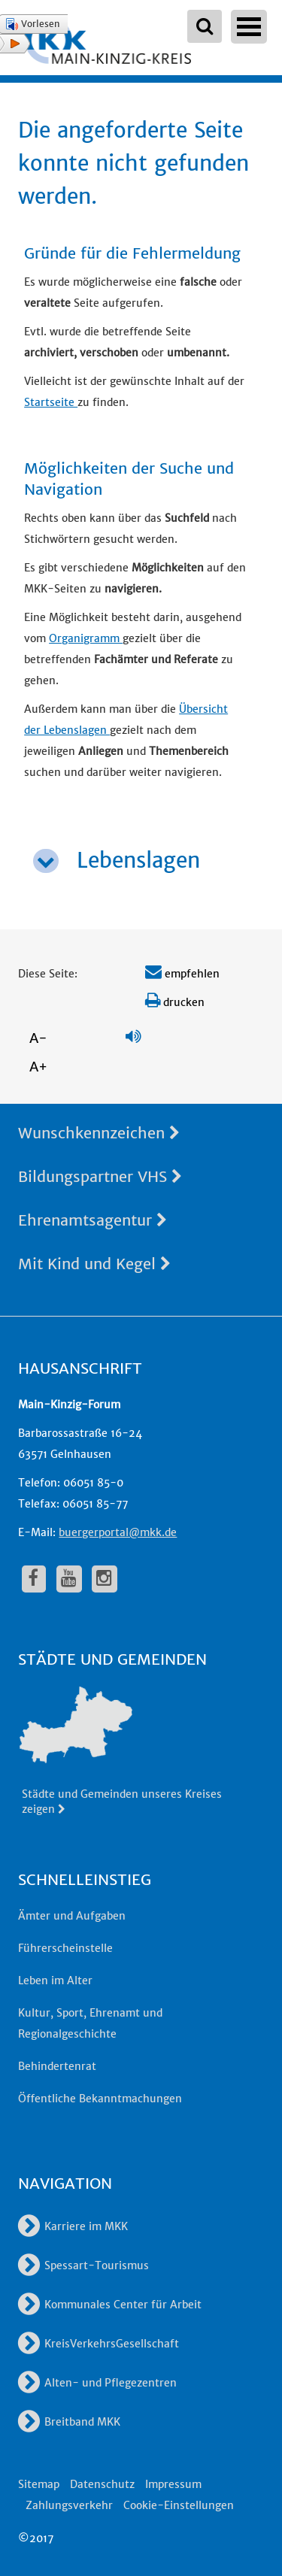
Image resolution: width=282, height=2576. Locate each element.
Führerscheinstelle (65, 1948)
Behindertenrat (57, 2066)
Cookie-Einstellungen (178, 2505)
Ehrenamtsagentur (92, 1220)
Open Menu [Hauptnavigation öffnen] (249, 27)
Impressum (173, 2484)
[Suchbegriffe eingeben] (204, 26)
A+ (38, 1066)
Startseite (50, 402)
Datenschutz (102, 2484)
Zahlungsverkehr (69, 2505)
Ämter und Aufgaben (72, 1916)
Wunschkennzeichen (99, 1132)
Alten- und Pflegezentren (97, 2383)
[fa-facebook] (34, 1579)
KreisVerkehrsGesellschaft (98, 2343)
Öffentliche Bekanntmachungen (100, 2098)
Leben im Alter (55, 1980)
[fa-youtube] (69, 1579)
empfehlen (182, 973)
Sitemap (38, 2484)
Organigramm (86, 638)
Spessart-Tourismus (83, 2265)
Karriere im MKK (73, 2226)
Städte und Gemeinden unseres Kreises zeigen (122, 1801)
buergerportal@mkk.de (118, 1532)
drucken (175, 1002)
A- (38, 1038)
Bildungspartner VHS (100, 1176)
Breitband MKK (69, 2422)
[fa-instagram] (104, 1579)
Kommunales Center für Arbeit (110, 2304)
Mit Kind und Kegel (94, 1263)
